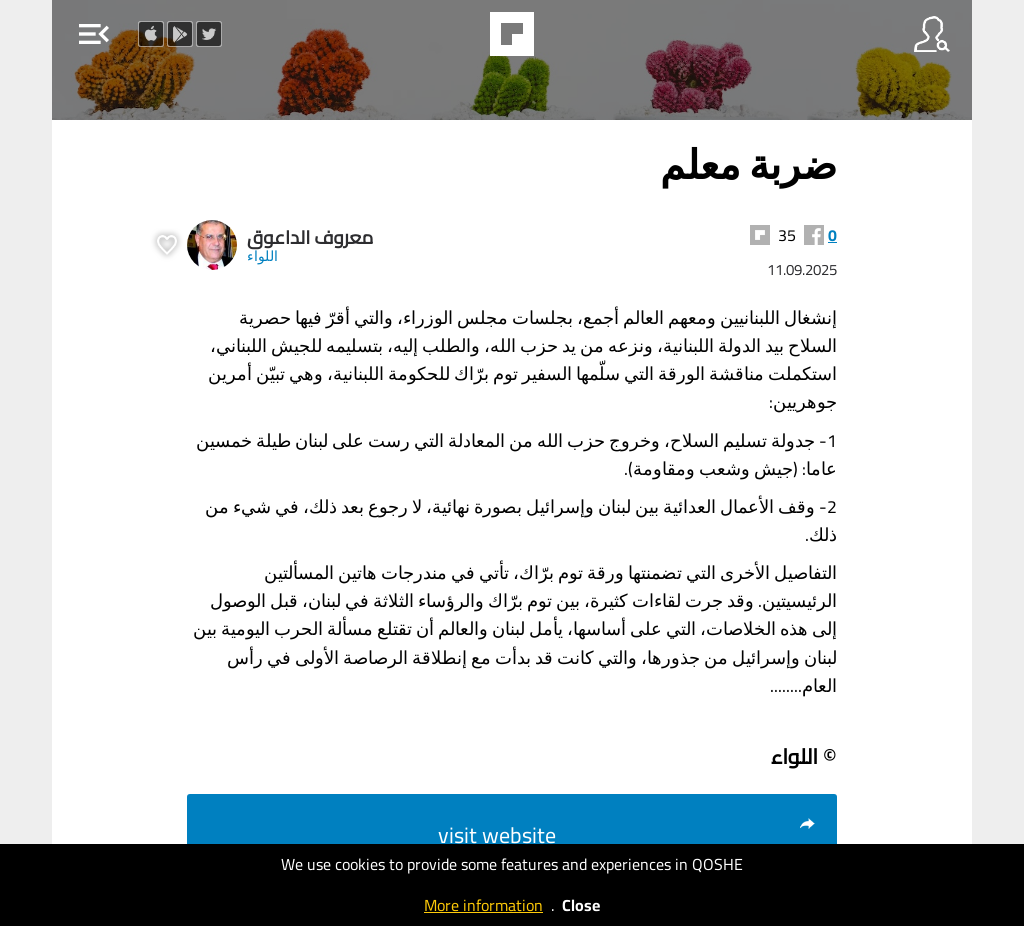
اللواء (262, 255)
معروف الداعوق (310, 237)
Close (581, 905)
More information (483, 905)
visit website (627, 835)
